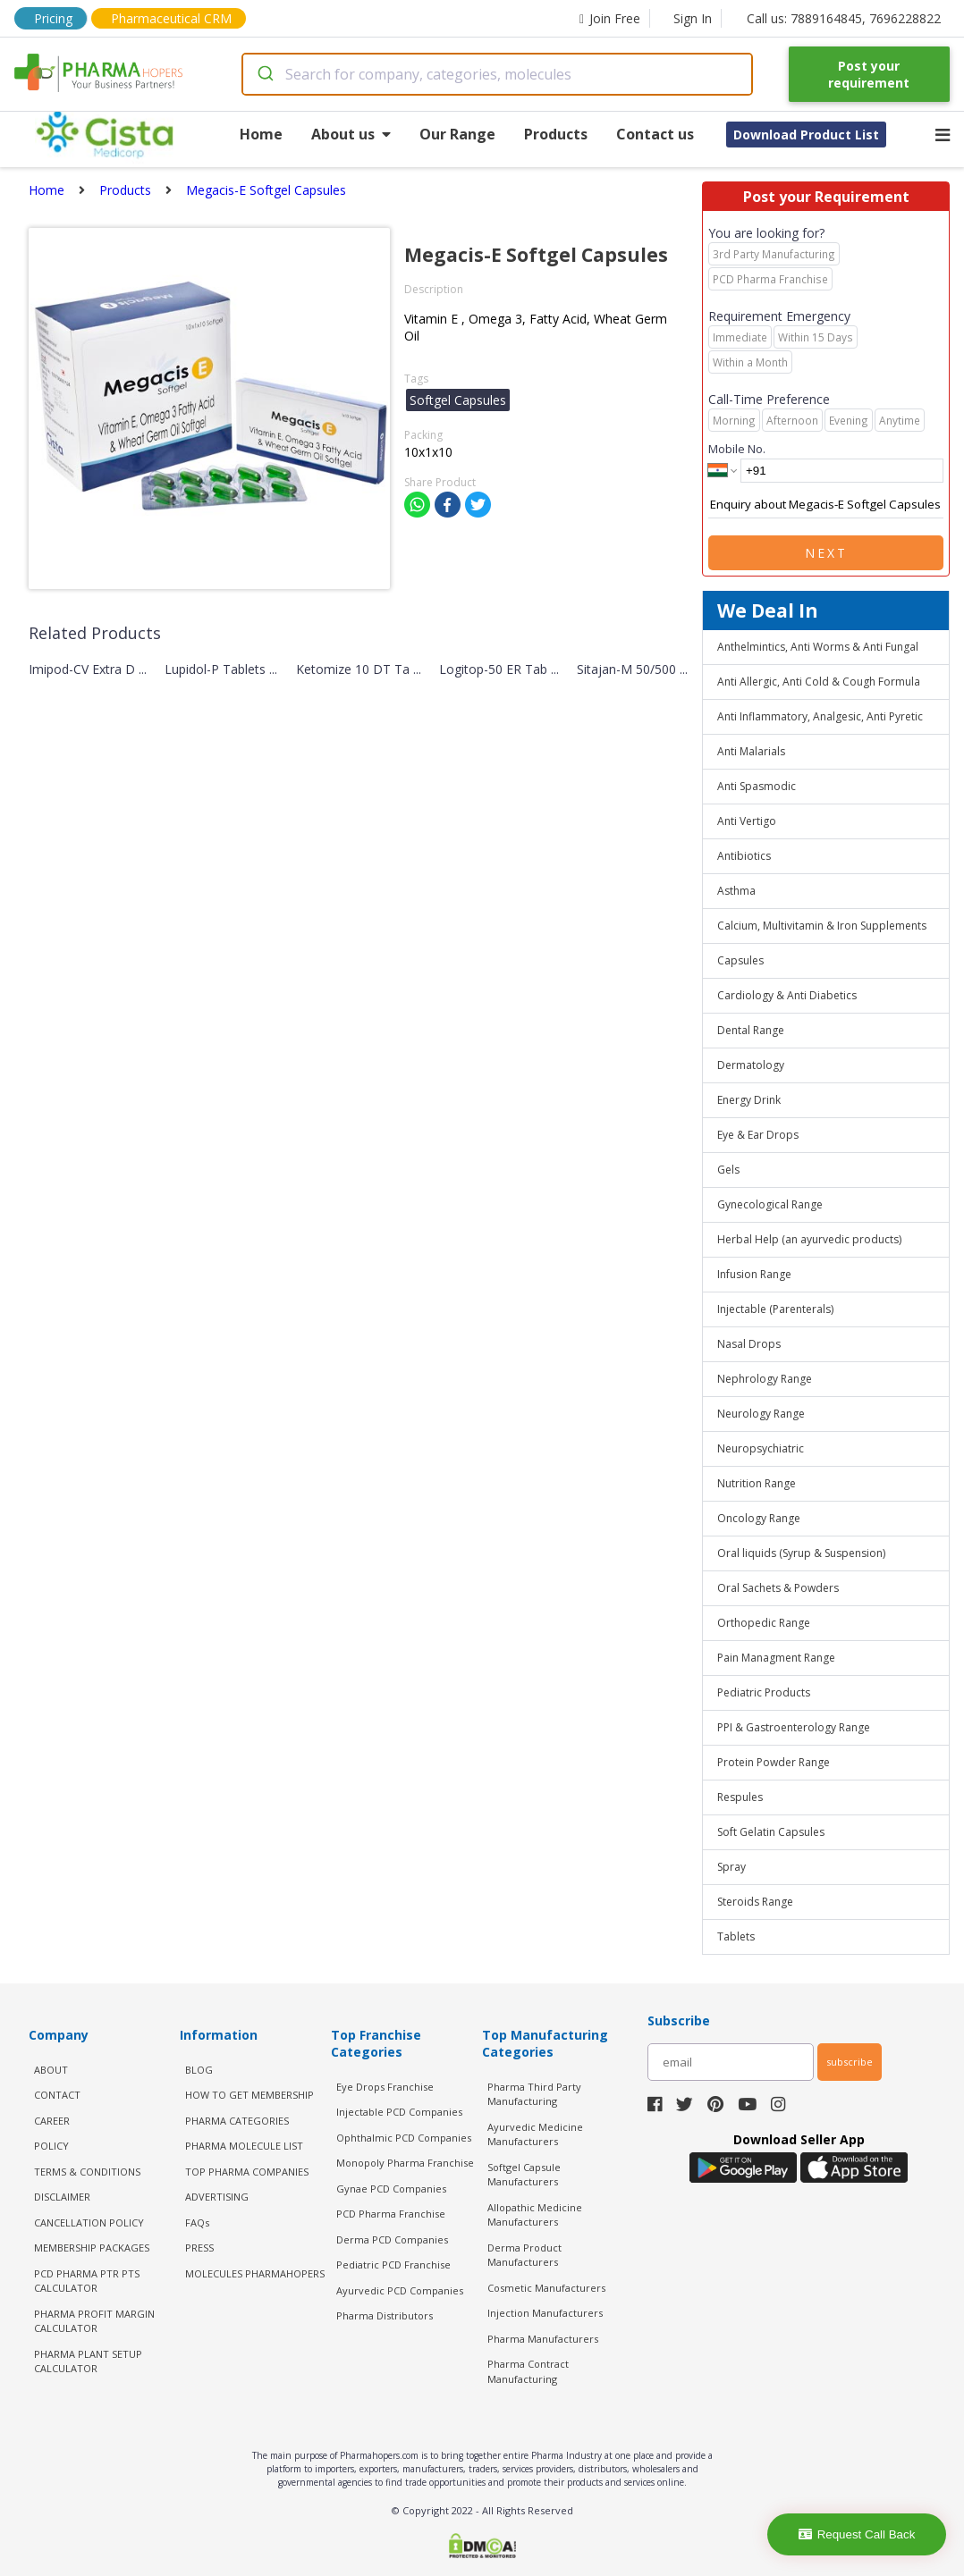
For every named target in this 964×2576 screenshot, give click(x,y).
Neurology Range (761, 1413)
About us (351, 134)
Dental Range (750, 1030)
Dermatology (750, 1065)
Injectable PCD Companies (399, 2111)
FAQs (197, 2222)
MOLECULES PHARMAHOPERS (255, 2273)
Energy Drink (749, 1099)
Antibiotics (744, 855)
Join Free (609, 18)
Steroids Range (755, 1901)
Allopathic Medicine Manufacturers (534, 2215)
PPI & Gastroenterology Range (793, 1727)
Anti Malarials (751, 751)
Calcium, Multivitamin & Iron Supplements (821, 925)
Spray (731, 1866)
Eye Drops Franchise (385, 2086)
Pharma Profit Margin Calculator (94, 2321)
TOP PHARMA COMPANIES (247, 2171)
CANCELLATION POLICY (89, 2222)
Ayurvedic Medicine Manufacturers (535, 2134)
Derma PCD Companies (392, 2239)
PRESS (199, 2247)
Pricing (53, 18)
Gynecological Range (770, 1204)
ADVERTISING (217, 2196)
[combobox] (497, 74)
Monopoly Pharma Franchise (405, 2162)
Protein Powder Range (773, 1762)
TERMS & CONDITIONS (87, 2171)
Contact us (655, 134)
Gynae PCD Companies (391, 2188)
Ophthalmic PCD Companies (403, 2137)
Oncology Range (758, 1518)
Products (556, 134)
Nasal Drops (749, 1343)
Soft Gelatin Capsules (770, 1831)
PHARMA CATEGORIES (237, 2120)
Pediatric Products (763, 1692)
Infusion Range (754, 1274)
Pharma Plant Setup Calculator (88, 2361)
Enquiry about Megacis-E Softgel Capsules (825, 505)
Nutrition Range (756, 1483)
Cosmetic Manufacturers (546, 2287)
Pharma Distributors (384, 2315)
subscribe (849, 2061)
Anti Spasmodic (756, 786)
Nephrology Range (764, 1378)
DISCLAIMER (62, 2196)
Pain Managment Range (776, 1657)
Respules (740, 1797)
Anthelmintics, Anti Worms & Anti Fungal (817, 646)
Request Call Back (857, 2534)
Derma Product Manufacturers (524, 2255)
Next (826, 552)
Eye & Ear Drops (758, 1134)
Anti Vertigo (746, 821)
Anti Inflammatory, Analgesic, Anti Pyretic (820, 716)
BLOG (199, 2069)
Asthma (736, 890)
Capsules (740, 960)
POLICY (51, 2145)
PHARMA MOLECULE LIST (244, 2145)
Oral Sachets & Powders (778, 1587)
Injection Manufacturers (545, 2312)
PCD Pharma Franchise (390, 2213)
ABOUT (51, 2069)
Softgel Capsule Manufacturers (524, 2174)
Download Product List (806, 134)
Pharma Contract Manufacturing (528, 2371)
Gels (728, 1169)
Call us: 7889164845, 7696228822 (844, 18)
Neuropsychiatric (760, 1448)
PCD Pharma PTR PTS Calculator (87, 2281)
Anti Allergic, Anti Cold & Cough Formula (818, 681)
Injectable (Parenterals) (775, 1309)
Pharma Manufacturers (542, 2338)
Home (261, 134)
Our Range (457, 134)
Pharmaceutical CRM (171, 18)
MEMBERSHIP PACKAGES (91, 2247)
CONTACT (57, 2094)
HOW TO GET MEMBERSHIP (249, 2094)
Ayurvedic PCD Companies (399, 2290)
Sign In (692, 18)
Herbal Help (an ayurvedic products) (809, 1239)
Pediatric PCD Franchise (393, 2264)
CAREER (52, 2120)
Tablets (736, 1936)
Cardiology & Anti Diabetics (787, 995)
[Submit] (264, 74)
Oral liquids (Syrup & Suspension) (801, 1553)
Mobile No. (736, 449)
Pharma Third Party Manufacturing (534, 2094)
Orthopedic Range (763, 1622)
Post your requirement (868, 74)
